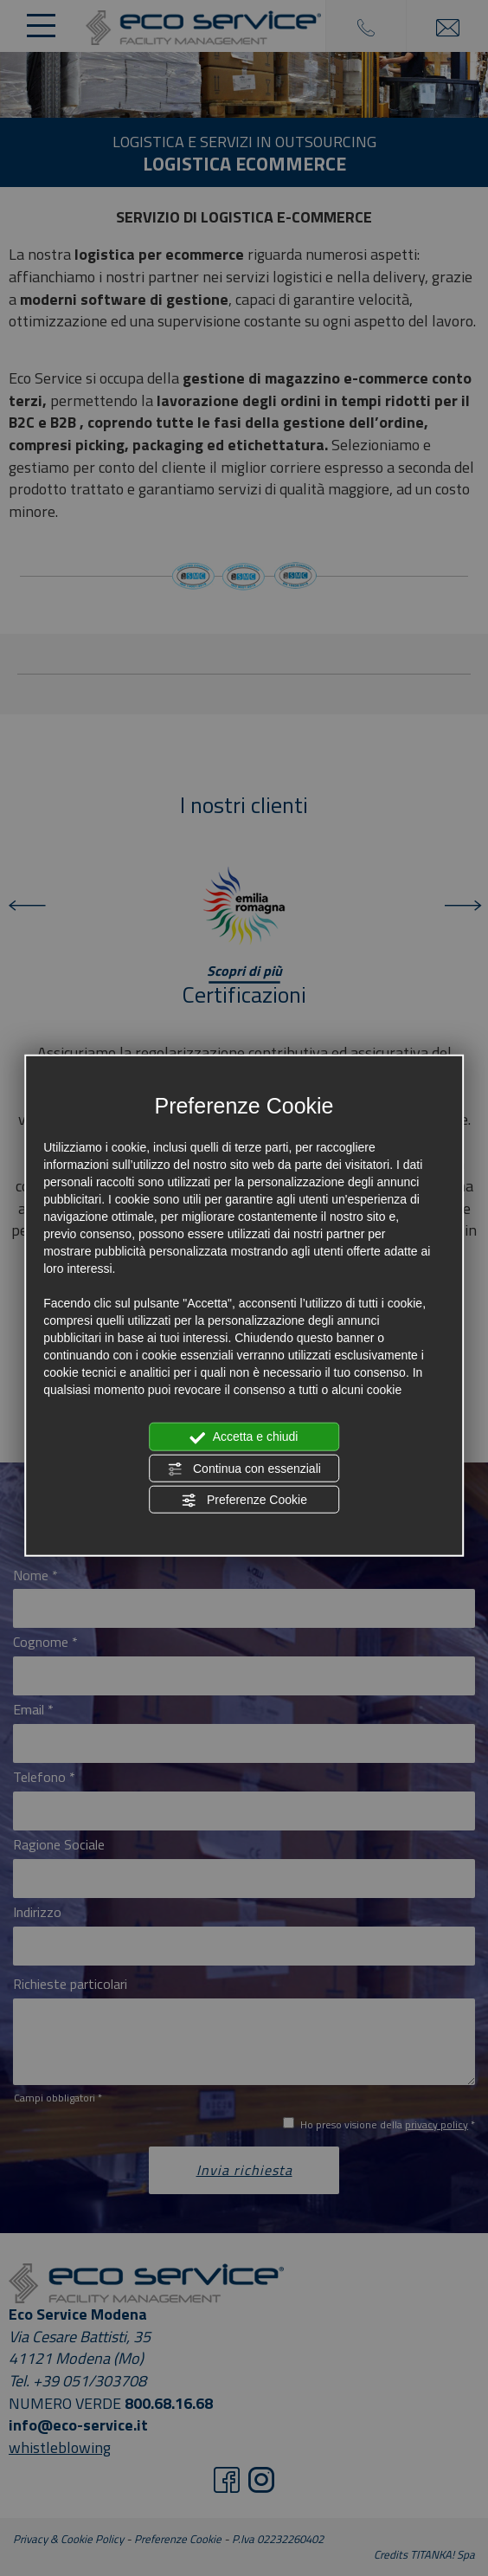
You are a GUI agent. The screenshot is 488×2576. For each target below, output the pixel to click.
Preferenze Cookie (244, 1500)
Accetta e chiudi (244, 1437)
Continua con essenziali (244, 1468)
